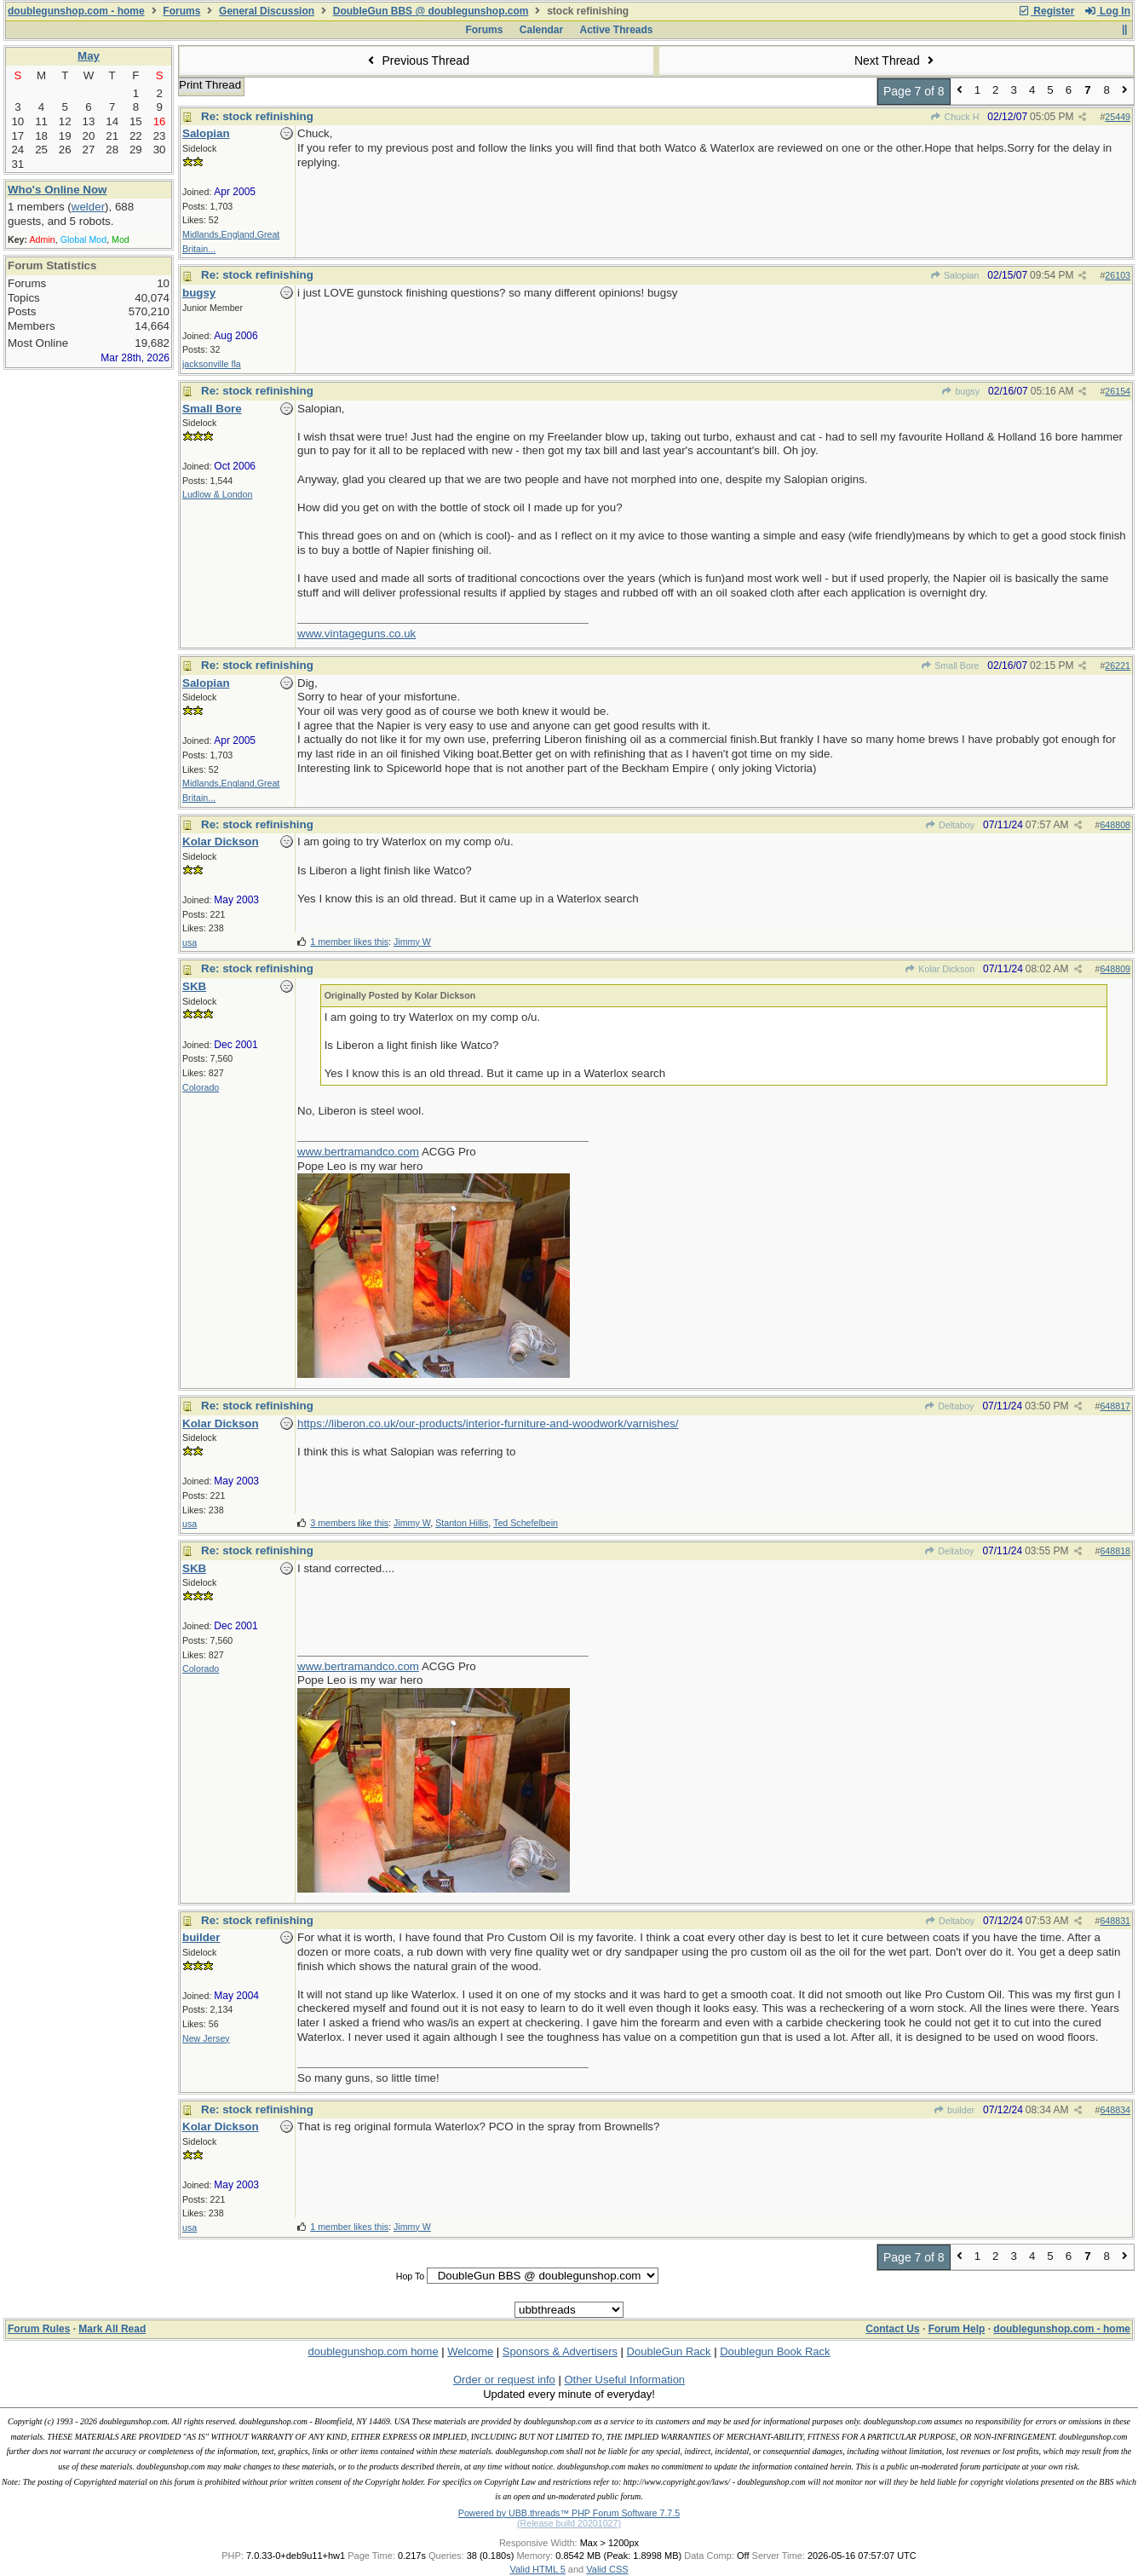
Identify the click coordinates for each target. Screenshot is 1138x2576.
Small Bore (950, 665)
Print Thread (210, 84)
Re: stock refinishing (257, 116)
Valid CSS (607, 2569)
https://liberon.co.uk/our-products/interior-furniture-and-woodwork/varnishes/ (487, 1423)
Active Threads (616, 30)
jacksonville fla (211, 364)
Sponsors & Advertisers (560, 2351)
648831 (1115, 1921)
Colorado (200, 1087)
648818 (1115, 1551)
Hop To (410, 2276)
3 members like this (349, 1523)
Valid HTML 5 (537, 2569)
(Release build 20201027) (569, 2523)
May (89, 55)
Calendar (541, 30)
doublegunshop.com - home (76, 11)
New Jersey (206, 2038)
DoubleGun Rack (669, 2351)
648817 (1115, 1406)
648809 (1115, 969)
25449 (1117, 117)
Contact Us (892, 2329)
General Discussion (266, 11)
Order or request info (504, 2379)
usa (189, 942)
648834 (1115, 2110)
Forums (181, 11)
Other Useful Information (624, 2379)
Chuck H (954, 117)
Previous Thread (416, 60)
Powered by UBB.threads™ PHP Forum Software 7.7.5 (569, 2513)
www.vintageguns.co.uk (356, 633)
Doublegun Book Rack (775, 2351)
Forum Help (957, 2329)
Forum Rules (39, 2329)
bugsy (960, 391)
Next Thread (896, 60)
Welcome (470, 2351)
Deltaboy (949, 825)
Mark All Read (112, 2329)
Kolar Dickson (939, 969)
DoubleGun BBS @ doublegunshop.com (431, 11)
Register (1046, 11)
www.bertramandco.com (358, 1151)
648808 (1115, 825)
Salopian (955, 275)
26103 (1117, 275)
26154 (1117, 391)
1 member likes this (349, 941)
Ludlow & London (217, 494)
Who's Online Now (57, 189)
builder (954, 2110)
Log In (1107, 11)
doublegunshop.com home (372, 2351)
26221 (1117, 665)
